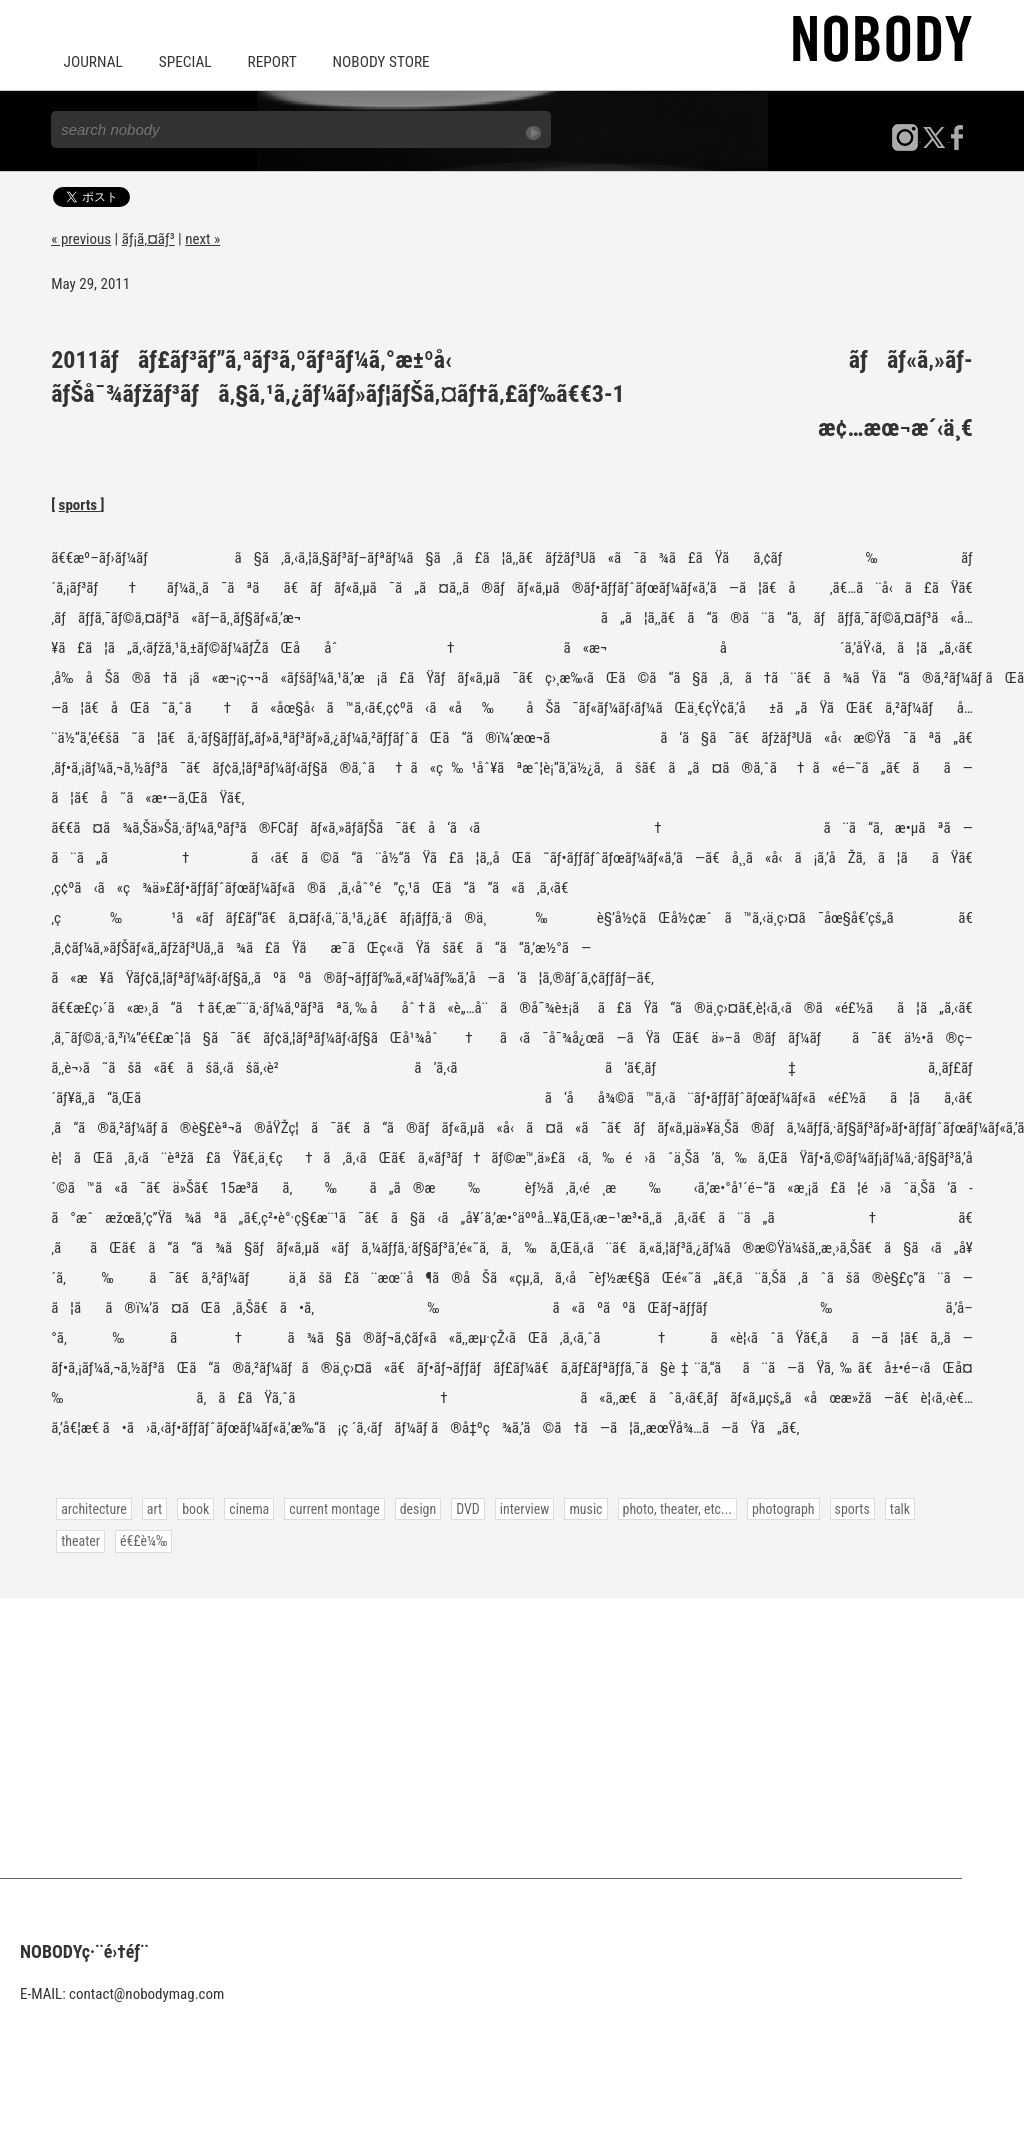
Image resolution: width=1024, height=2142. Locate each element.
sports (80, 504)
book (193, 1507)
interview (515, 1507)
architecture (93, 1507)
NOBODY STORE (373, 62)
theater (931, 1507)
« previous (81, 238)
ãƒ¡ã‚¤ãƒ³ (148, 238)
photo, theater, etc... (664, 1507)
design (410, 1507)
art (152, 1507)
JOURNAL (92, 62)
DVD (459, 1507)
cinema (245, 1507)
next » (202, 238)
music (575, 1507)
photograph (768, 1507)
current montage (329, 1507)
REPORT (267, 62)
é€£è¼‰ (84, 1539)
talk (883, 1507)
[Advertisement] (512, 1736)
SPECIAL (182, 62)
